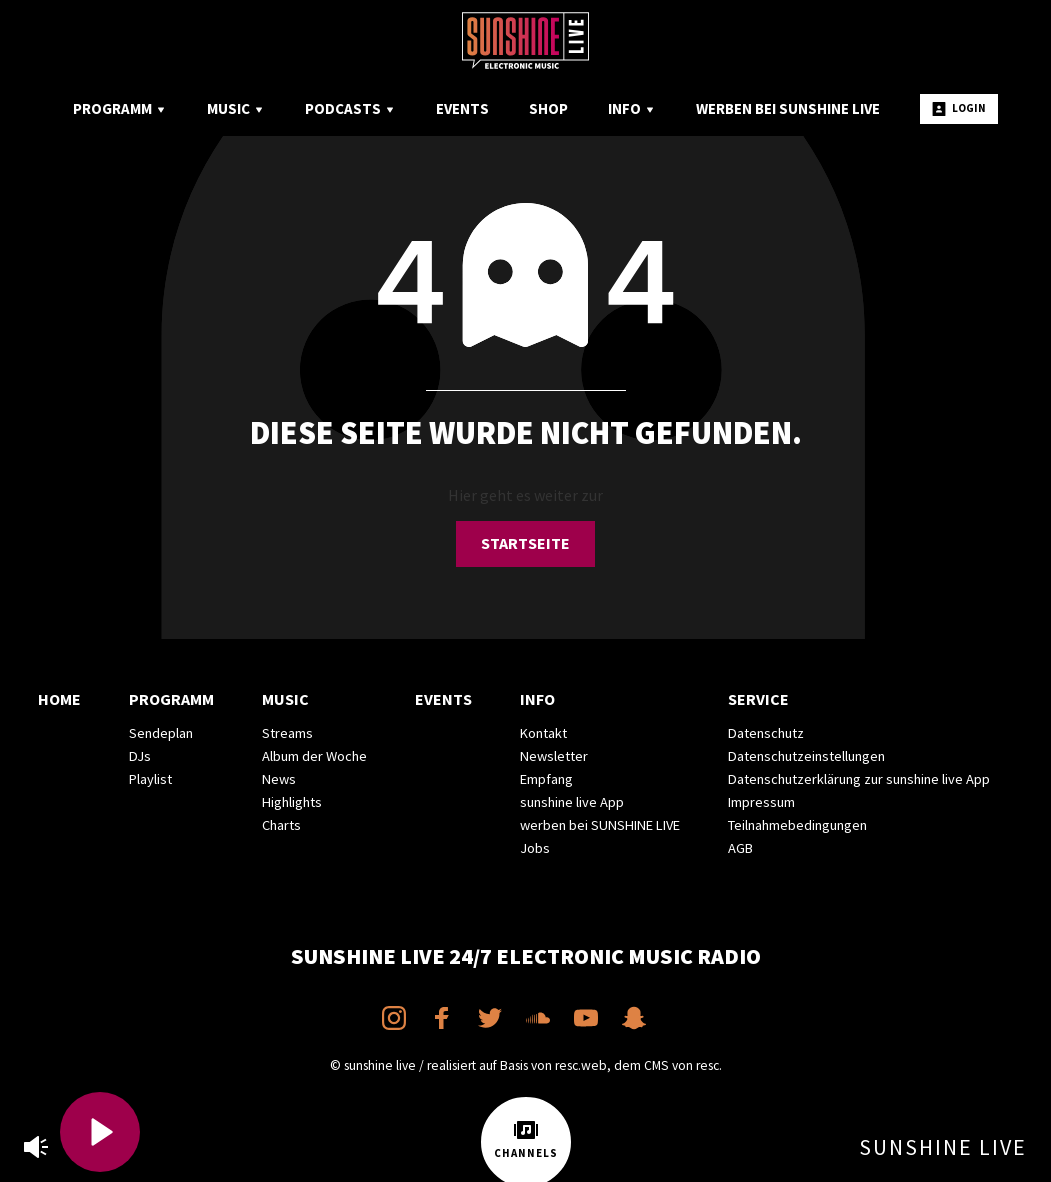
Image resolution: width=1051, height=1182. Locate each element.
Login (959, 108)
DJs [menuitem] (140, 756)
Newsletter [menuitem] (554, 756)
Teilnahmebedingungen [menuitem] (797, 825)
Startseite (525, 543)
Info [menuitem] (632, 108)
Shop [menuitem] (548, 108)
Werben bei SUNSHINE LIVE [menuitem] (788, 108)
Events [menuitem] (462, 108)
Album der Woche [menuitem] (314, 756)
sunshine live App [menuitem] (572, 802)
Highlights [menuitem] (292, 802)
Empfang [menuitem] (546, 779)
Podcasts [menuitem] (350, 108)
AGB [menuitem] (740, 848)
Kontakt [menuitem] (543, 733)
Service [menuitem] (758, 699)
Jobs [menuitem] (535, 848)
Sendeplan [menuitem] (161, 733)
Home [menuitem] (59, 699)
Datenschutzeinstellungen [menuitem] (806, 756)
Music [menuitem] (236, 108)
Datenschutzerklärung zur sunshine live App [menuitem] (859, 779)
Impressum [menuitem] (761, 802)
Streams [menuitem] (287, 733)
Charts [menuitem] (281, 825)
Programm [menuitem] (120, 108)
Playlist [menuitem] (150, 779)
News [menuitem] (279, 779)
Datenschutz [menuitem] (766, 733)
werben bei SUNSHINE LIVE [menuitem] (600, 825)
